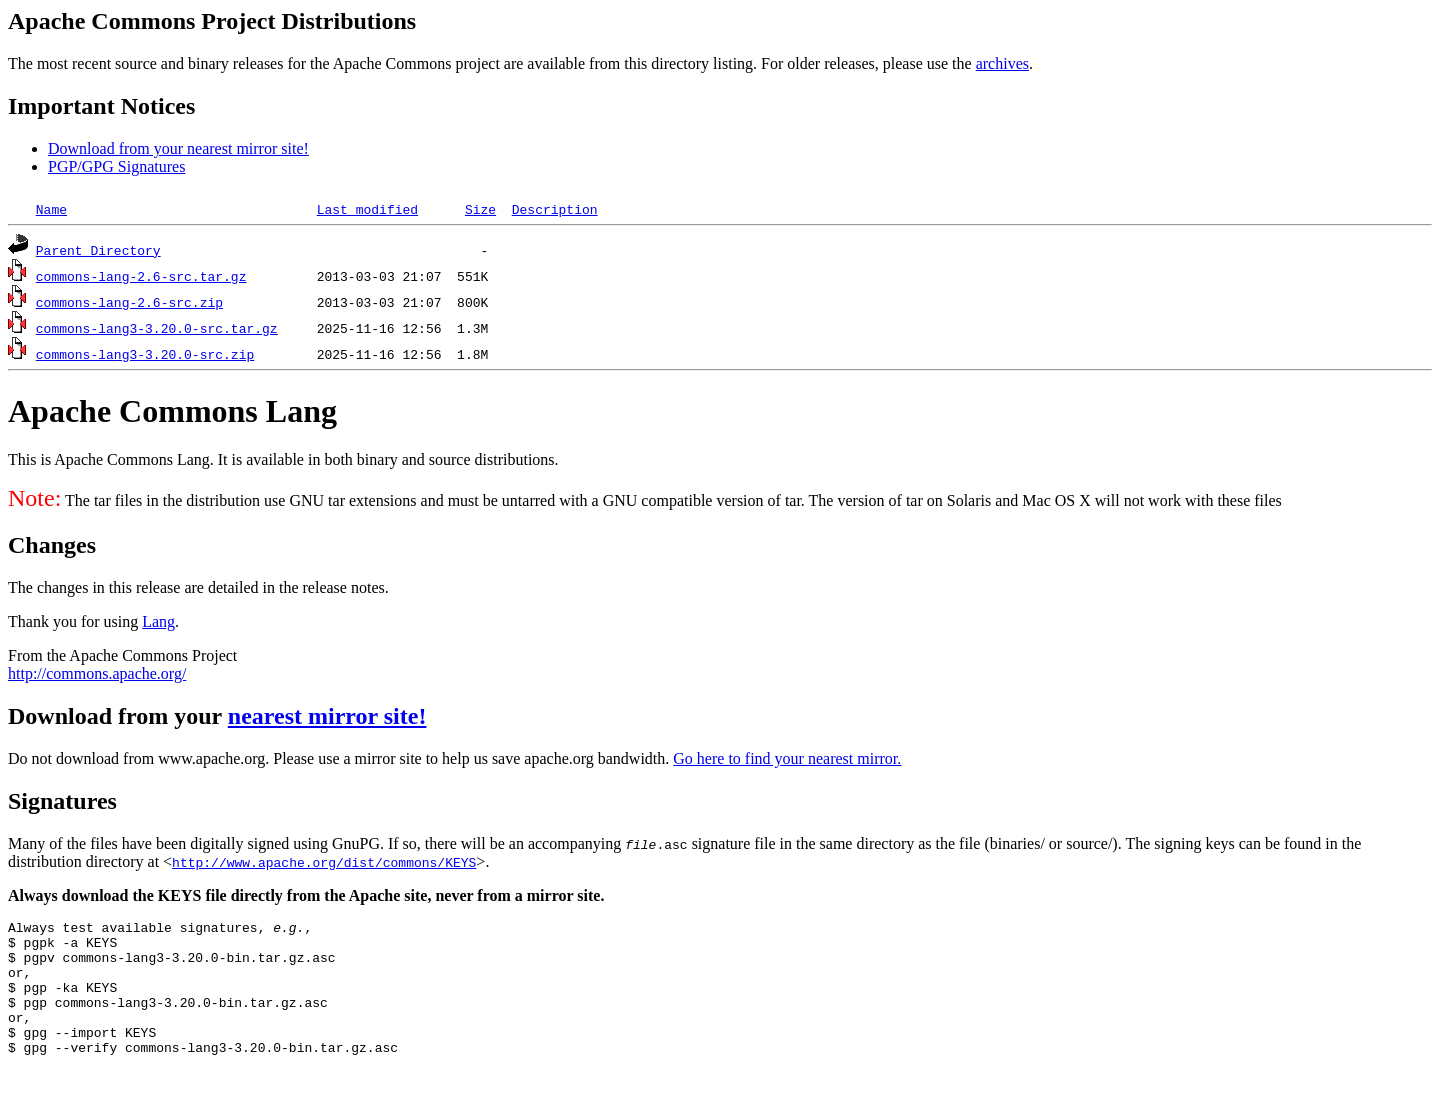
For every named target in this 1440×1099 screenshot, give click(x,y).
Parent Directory (98, 250)
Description (555, 209)
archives (1002, 63)
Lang (158, 621)
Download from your (118, 716)
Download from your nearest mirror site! (178, 148)
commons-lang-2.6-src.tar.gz (141, 276)
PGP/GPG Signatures (116, 166)
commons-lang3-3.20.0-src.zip (145, 354)
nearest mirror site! (327, 716)
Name (51, 209)
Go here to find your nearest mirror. (787, 758)
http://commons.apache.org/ (97, 673)
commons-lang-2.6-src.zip (129, 302)
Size (480, 209)
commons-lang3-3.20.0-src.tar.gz (157, 328)
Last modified (367, 209)
